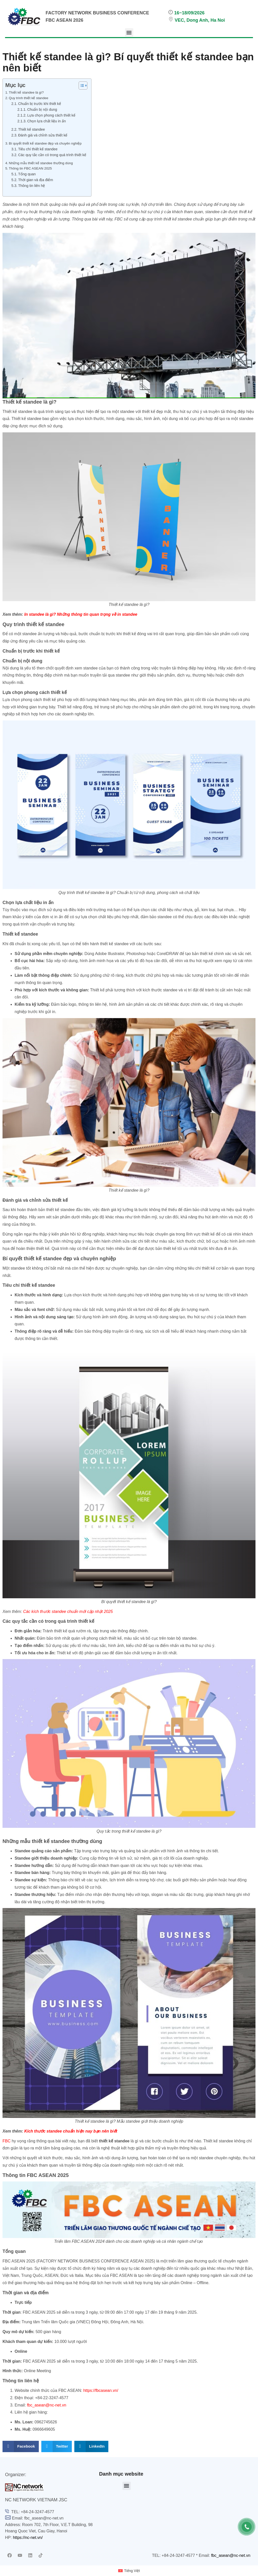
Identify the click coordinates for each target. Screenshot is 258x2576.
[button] (129, 32)
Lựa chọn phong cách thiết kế (51, 115)
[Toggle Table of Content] (80, 85)
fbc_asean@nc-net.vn (46, 2405)
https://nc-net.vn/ (28, 2537)
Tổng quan (27, 174)
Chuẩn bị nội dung (42, 109)
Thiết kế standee (31, 129)
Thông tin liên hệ (31, 186)
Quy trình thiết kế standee (28, 98)
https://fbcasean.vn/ (100, 2390)
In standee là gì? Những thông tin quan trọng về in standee (80, 614)
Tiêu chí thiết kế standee (37, 149)
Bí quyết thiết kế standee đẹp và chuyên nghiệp (45, 143)
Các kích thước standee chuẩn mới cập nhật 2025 (68, 1611)
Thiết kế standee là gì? (26, 92)
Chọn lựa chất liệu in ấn (46, 121)
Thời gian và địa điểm (35, 180)
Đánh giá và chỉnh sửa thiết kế (43, 135)
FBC (7, 2141)
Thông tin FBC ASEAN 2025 (30, 168)
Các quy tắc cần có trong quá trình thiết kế (52, 155)
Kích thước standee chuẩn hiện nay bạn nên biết (70, 2131)
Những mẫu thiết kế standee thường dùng (41, 163)
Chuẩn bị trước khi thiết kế (39, 104)
